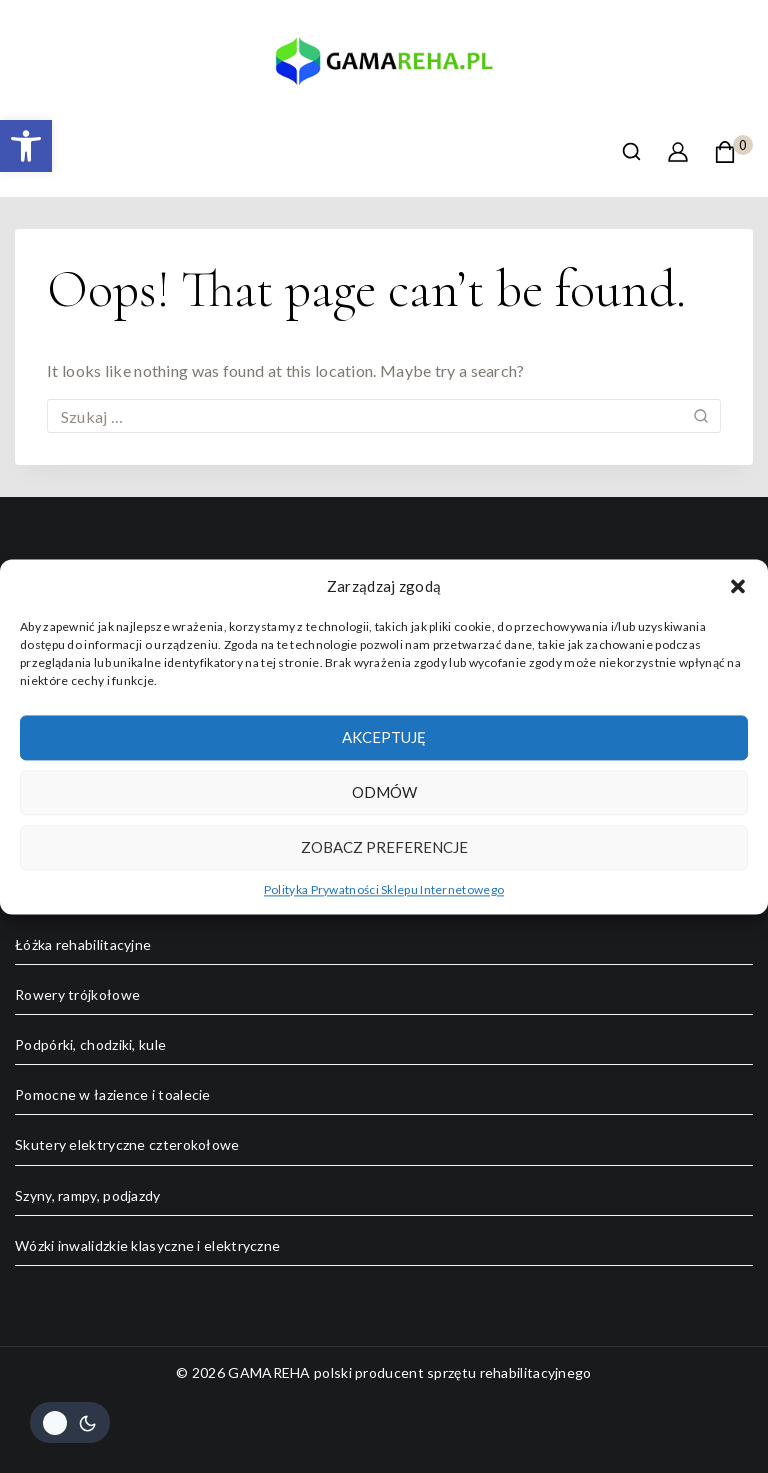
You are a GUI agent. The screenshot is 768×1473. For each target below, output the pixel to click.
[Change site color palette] (70, 1422)
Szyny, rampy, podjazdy (88, 1195)
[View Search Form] (631, 151)
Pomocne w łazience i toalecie (113, 1094)
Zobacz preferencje (384, 847)
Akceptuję (384, 737)
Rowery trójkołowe (77, 994)
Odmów (384, 792)
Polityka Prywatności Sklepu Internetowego (384, 889)
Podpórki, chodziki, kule (90, 1044)
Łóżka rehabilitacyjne (83, 944)
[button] (26, 146)
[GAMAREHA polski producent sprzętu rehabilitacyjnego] (384, 68)
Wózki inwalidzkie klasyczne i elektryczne (147, 1245)
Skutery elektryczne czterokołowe (127, 1144)
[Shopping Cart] (733, 152)
